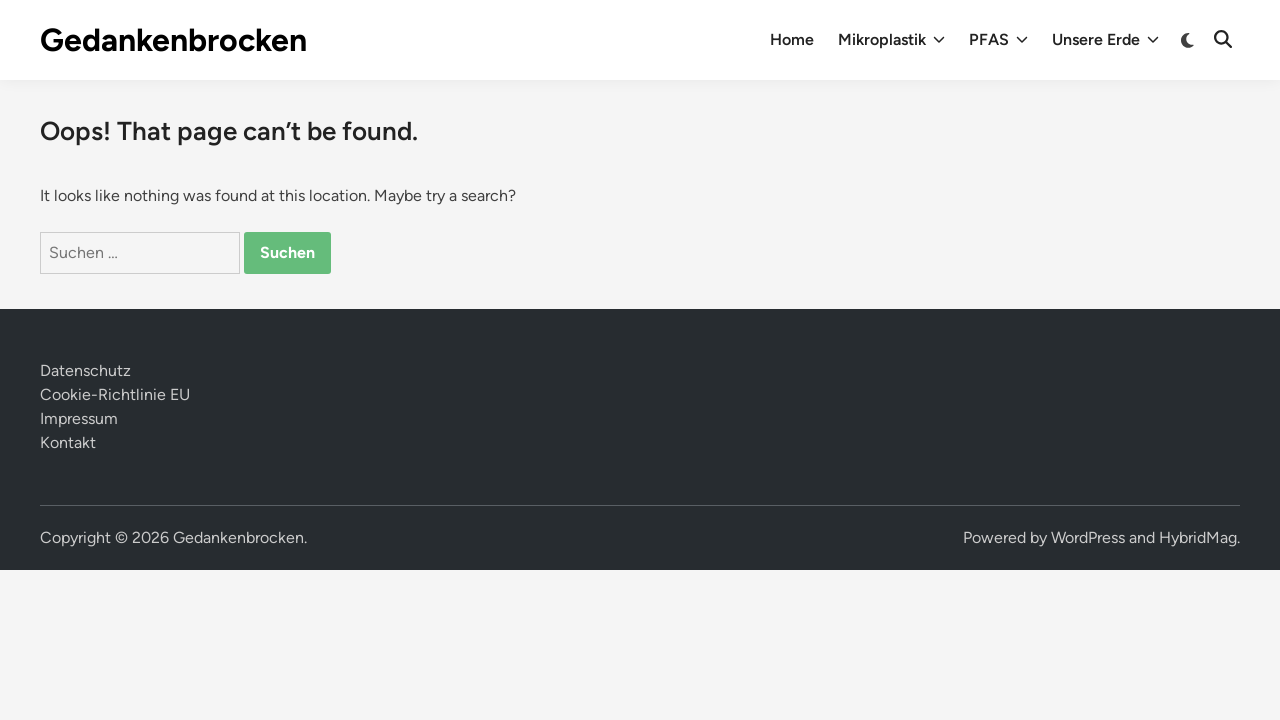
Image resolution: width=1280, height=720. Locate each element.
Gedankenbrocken (173, 40)
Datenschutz (85, 370)
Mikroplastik (891, 40)
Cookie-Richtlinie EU (115, 394)
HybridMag (1198, 537)
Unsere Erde (1105, 40)
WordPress (1088, 537)
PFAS (998, 40)
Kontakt (68, 442)
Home (792, 39)
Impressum (79, 418)
